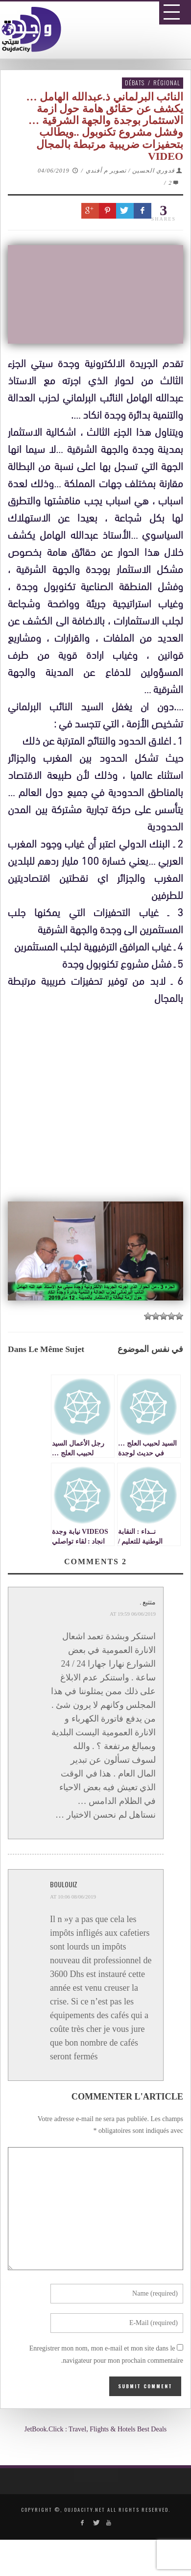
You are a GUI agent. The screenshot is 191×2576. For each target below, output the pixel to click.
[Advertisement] (99, 1410)
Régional (166, 82)
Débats (134, 82)
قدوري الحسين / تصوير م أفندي (130, 170)
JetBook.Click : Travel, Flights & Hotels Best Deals (95, 2429)
